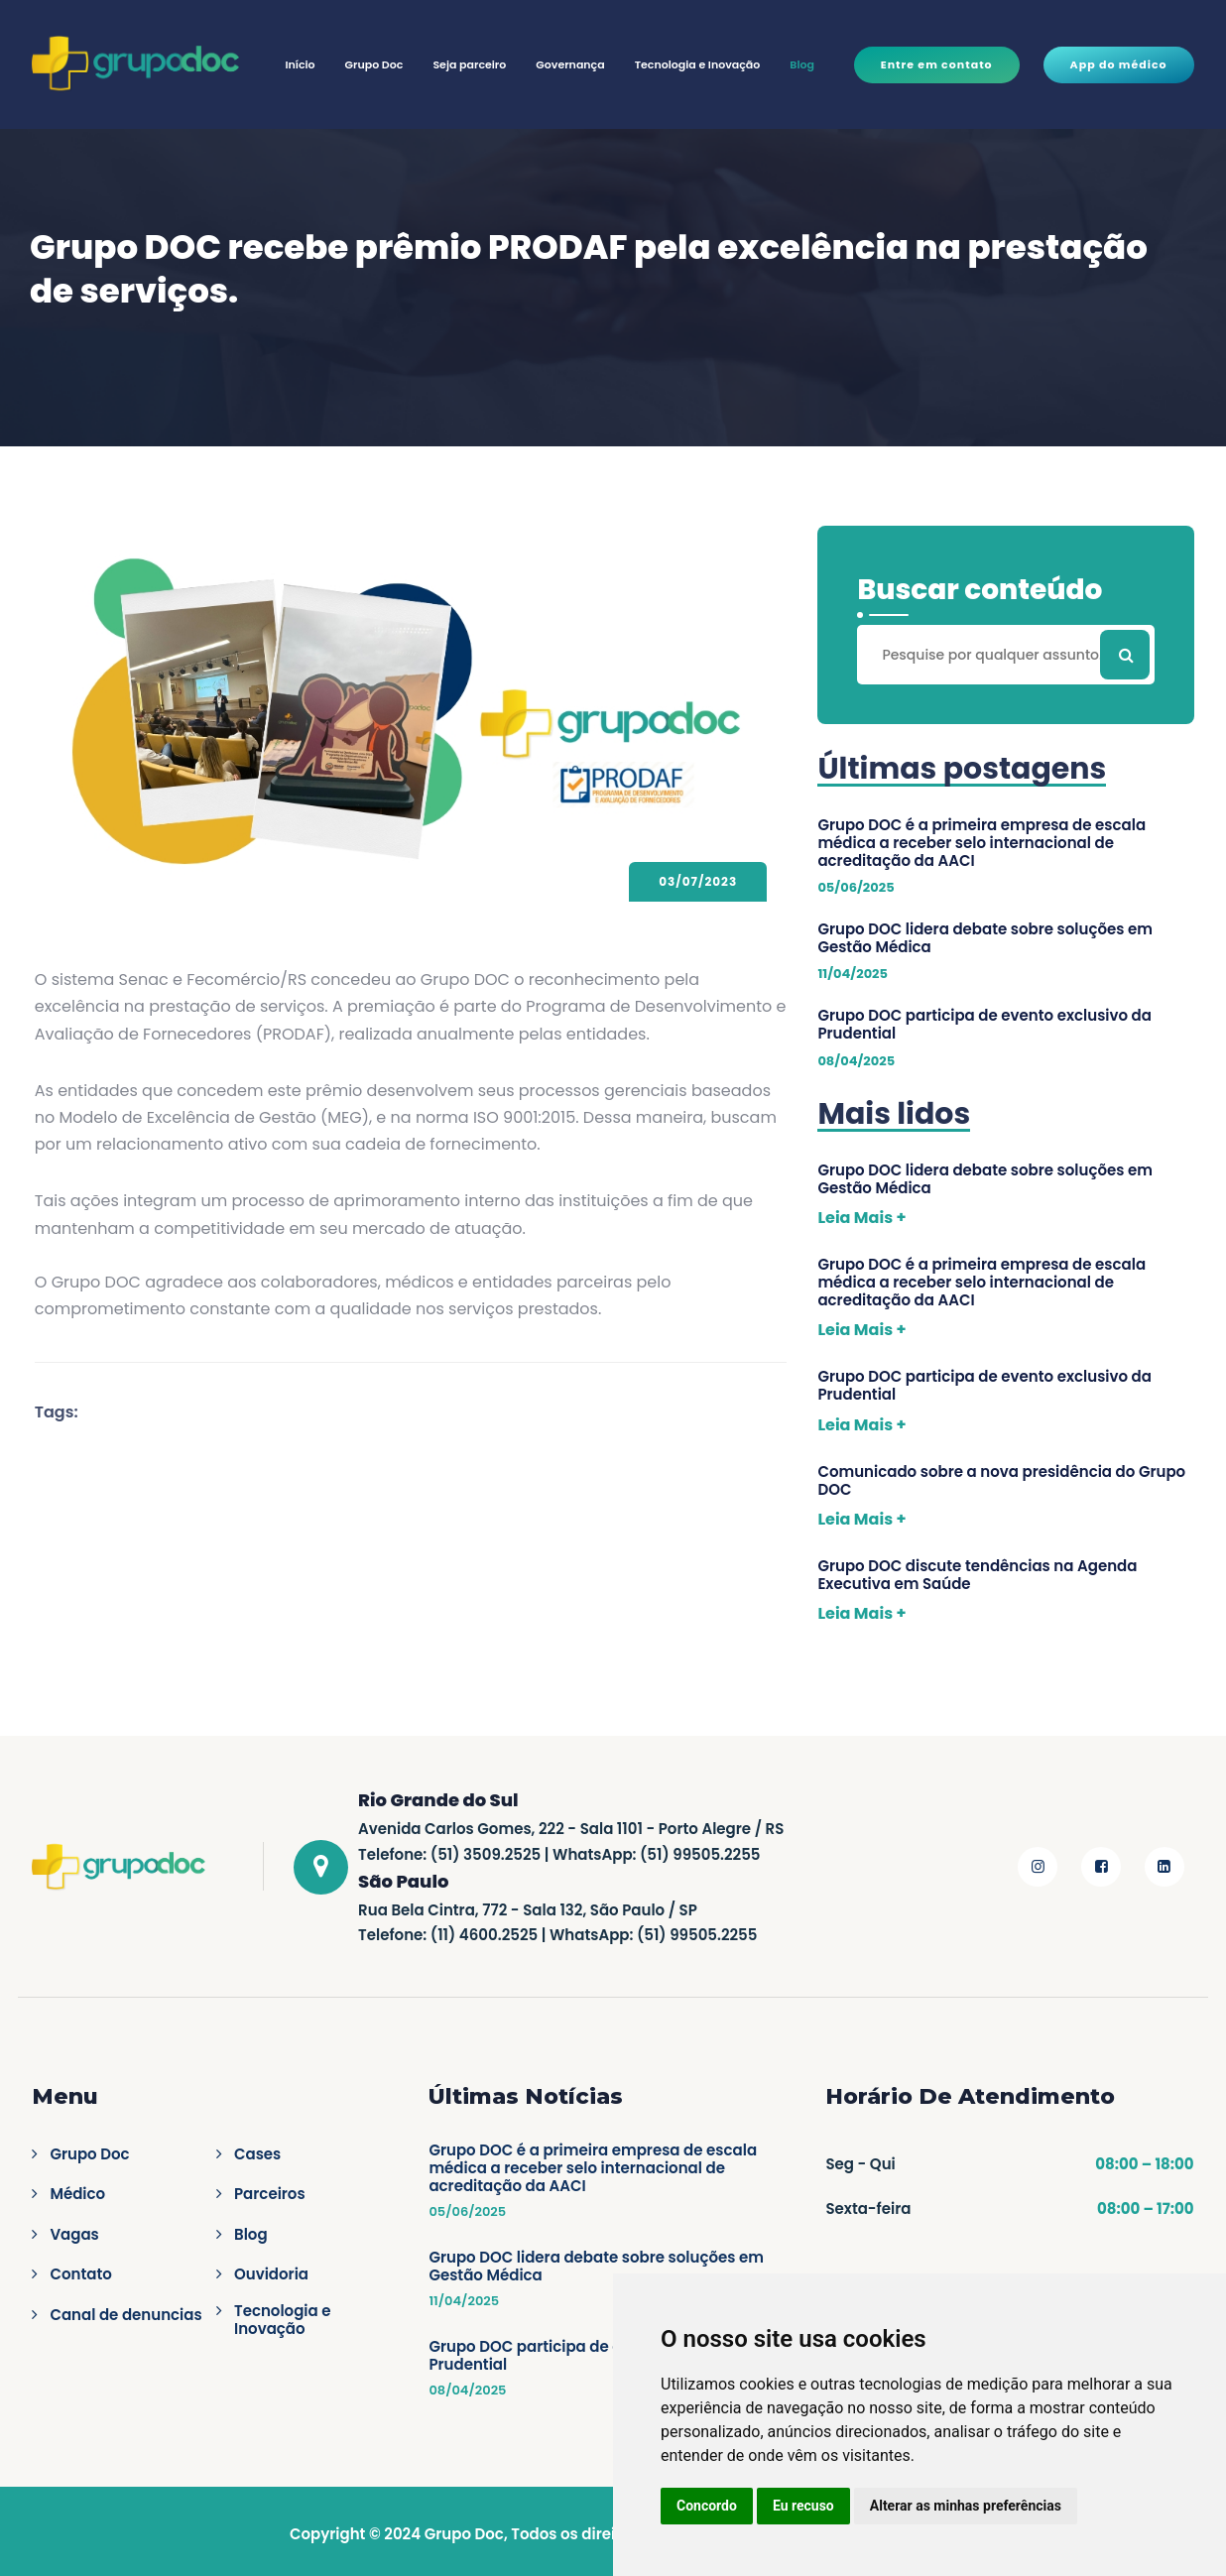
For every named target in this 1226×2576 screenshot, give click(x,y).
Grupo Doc (374, 64)
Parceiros (270, 2194)
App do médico (1118, 64)
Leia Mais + (861, 1218)
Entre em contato (937, 64)
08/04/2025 (467, 2390)
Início (299, 64)
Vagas (74, 2235)
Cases (257, 2154)
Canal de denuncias (125, 2315)
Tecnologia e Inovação (698, 64)
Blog (802, 64)
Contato (80, 2274)
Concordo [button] (706, 2506)
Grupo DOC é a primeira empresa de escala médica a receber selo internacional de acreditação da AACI (981, 843)
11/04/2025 (464, 2301)
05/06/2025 (467, 2212)
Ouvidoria (271, 2274)
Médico (77, 2194)
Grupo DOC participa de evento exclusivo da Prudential (984, 1025)
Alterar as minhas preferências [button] (965, 2506)
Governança (570, 64)
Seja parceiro (469, 64)
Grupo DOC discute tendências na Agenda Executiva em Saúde (977, 1575)
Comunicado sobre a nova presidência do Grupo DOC (1001, 1481)
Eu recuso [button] (803, 2506)
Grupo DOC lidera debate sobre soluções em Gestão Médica (985, 938)
